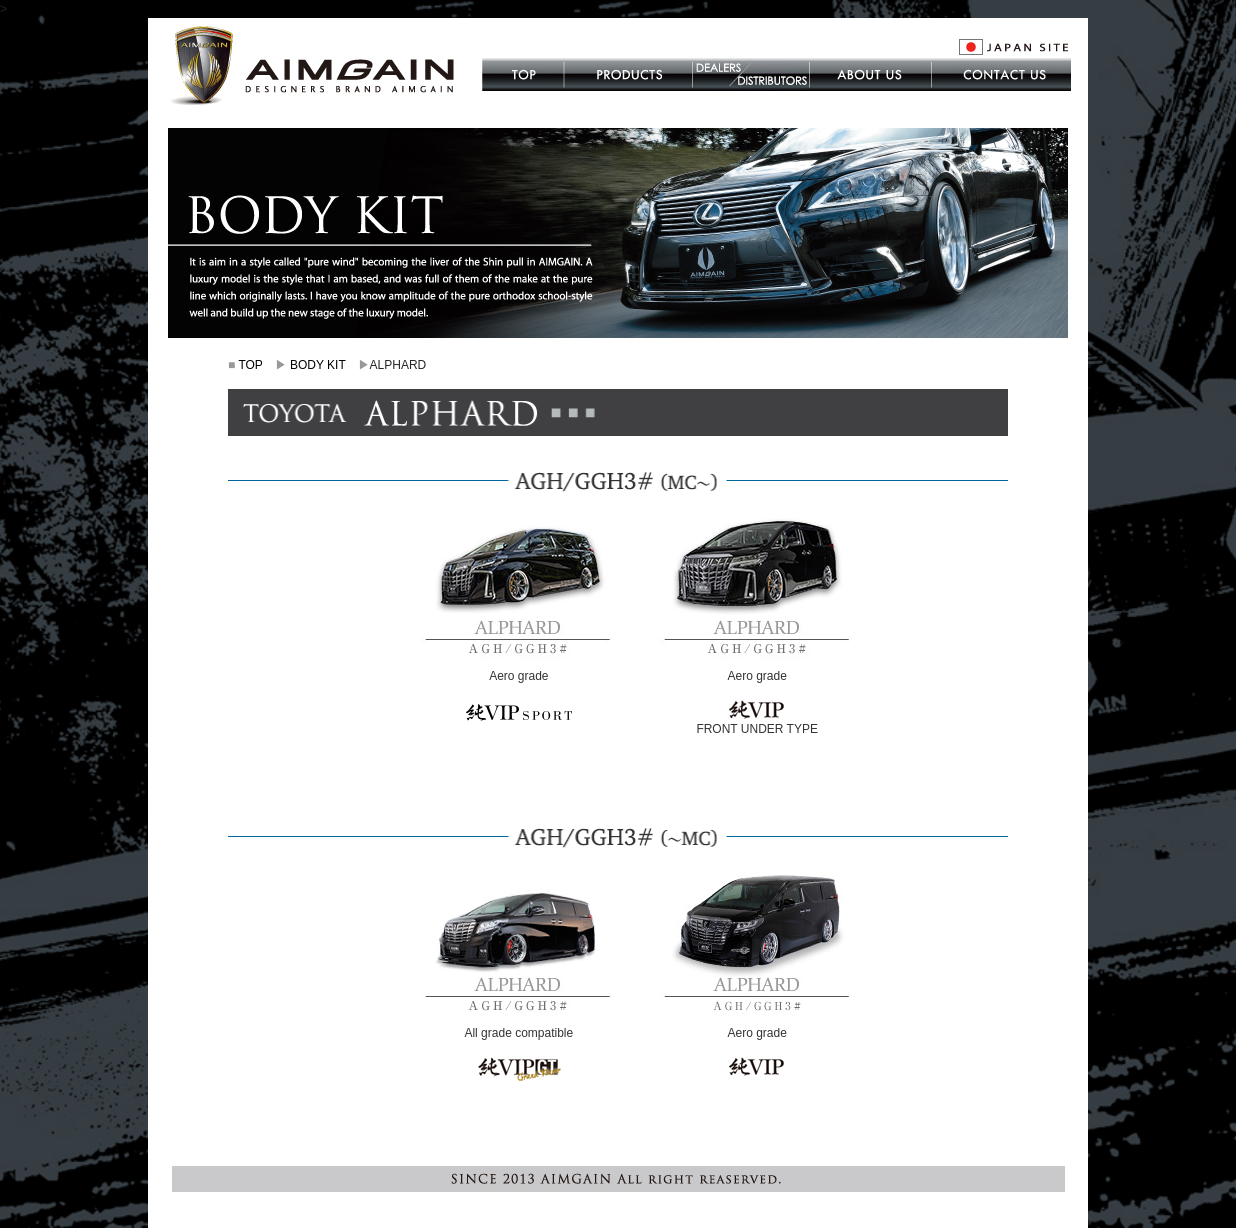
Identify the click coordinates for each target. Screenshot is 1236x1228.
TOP (250, 365)
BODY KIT (318, 365)
